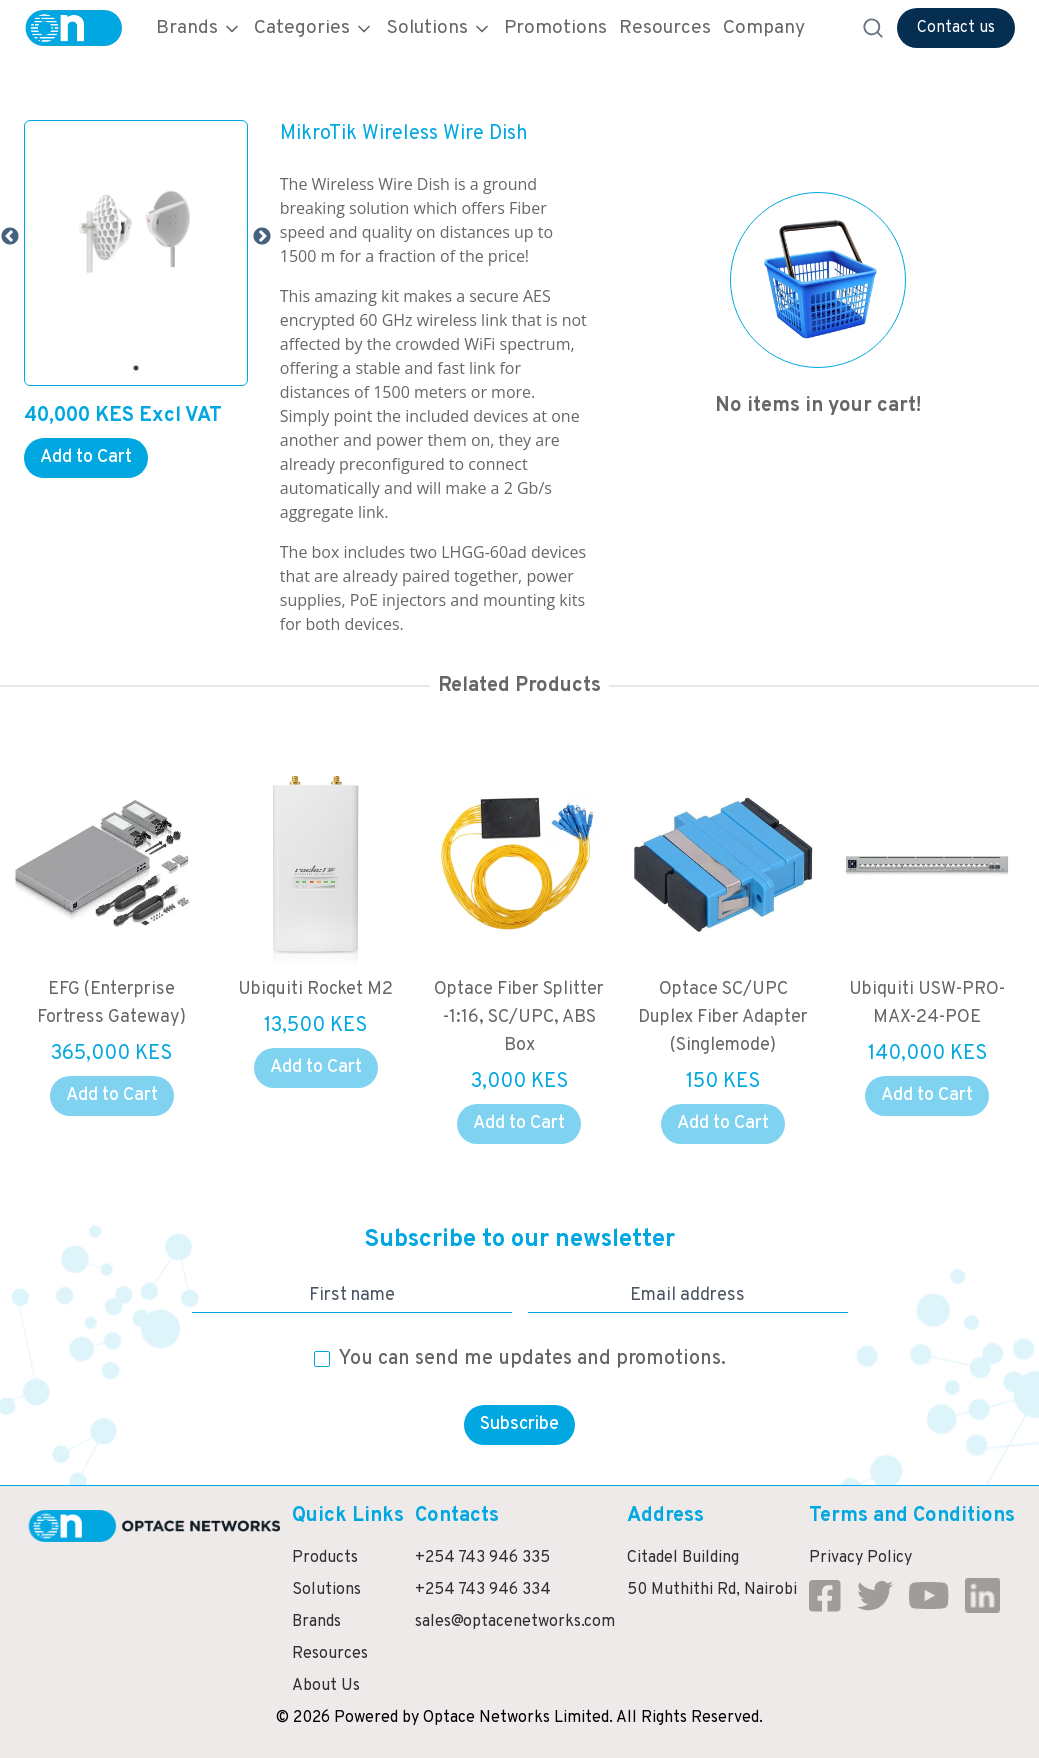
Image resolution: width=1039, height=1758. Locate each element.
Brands (199, 28)
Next (262, 237)
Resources (665, 28)
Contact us (956, 28)
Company (764, 28)
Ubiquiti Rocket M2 (336, 989)
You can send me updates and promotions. (532, 1359)
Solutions (439, 28)
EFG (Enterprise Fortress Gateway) (132, 1003)
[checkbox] (322, 1359)
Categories (314, 28)
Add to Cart (86, 457)
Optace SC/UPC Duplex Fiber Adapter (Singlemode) (744, 1017)
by (410, 1718)
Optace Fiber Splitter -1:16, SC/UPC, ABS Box (540, 1017)
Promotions (555, 28)
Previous (10, 237)
